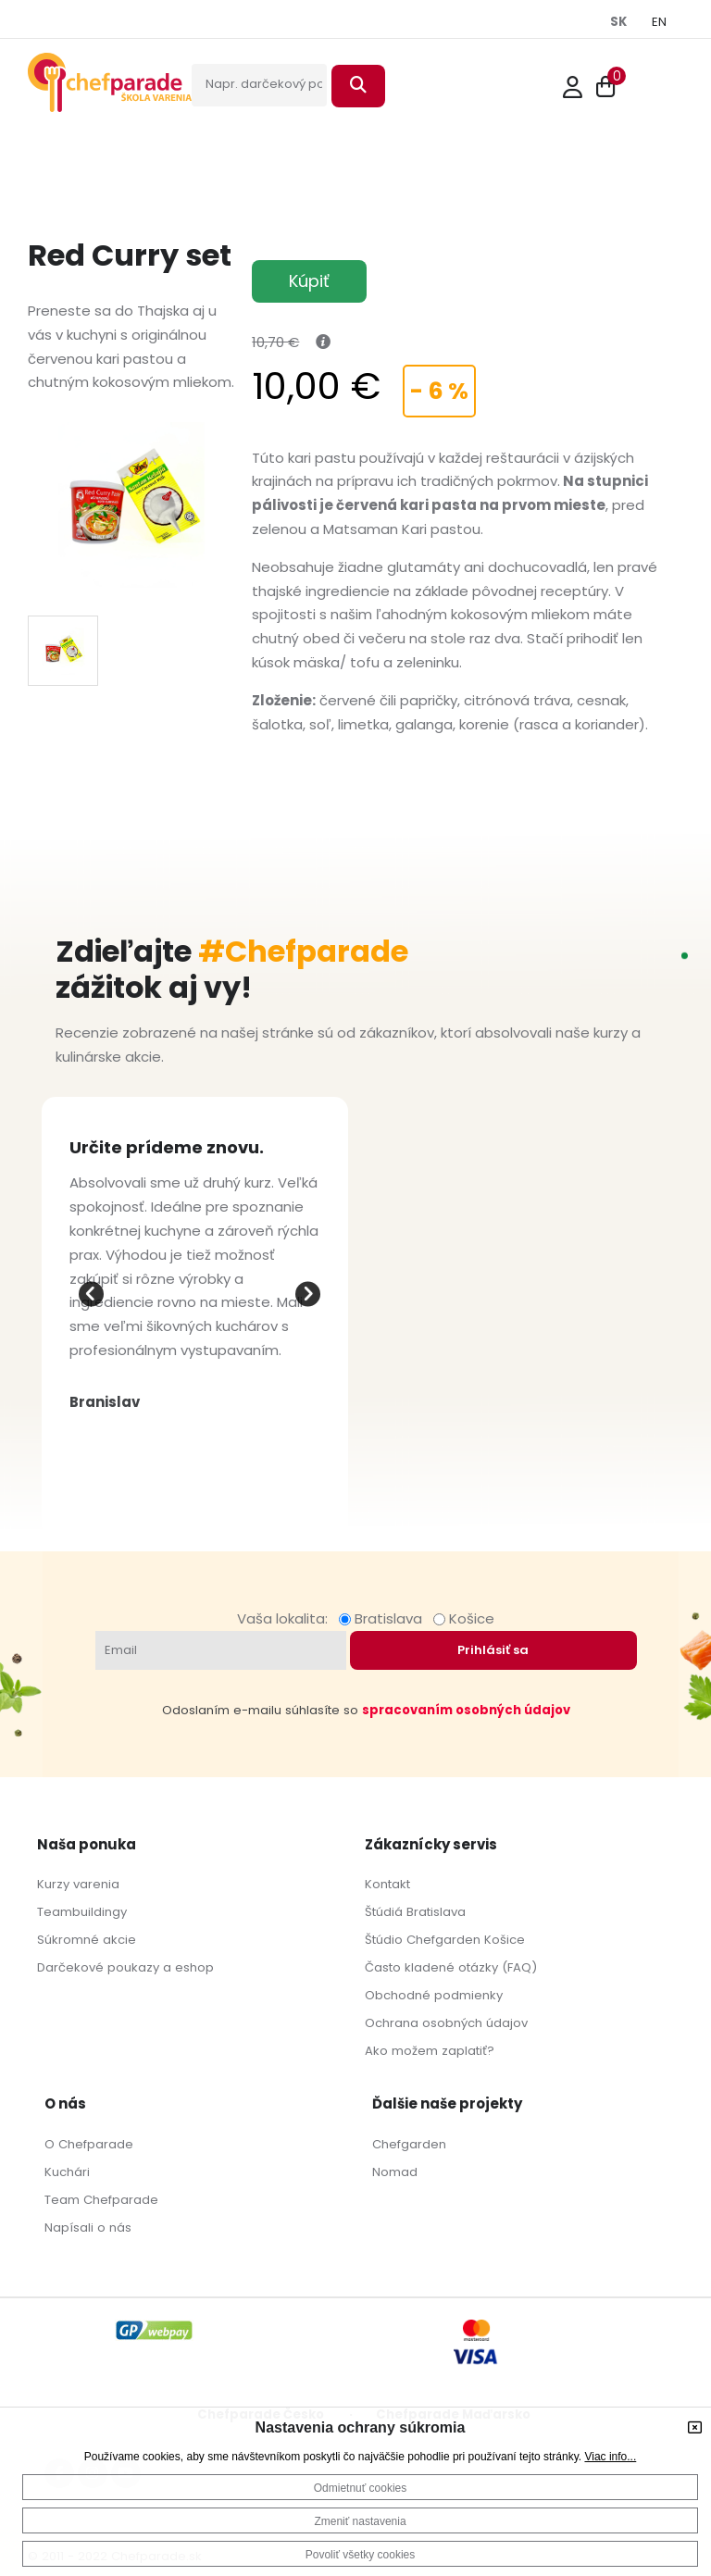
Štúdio (384, 1939)
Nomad (395, 2172)
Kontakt (387, 1884)
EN (659, 22)
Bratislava (384, 1618)
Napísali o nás (87, 2227)
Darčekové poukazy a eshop (125, 1967)
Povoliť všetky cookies (361, 2554)
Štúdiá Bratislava (415, 1912)
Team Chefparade (101, 2200)
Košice (463, 1618)
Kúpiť (309, 280)
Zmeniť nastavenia (359, 2521)
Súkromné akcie (86, 1939)
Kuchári (67, 2172)
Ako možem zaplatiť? (429, 2051)
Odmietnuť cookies (360, 2488)
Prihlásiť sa (493, 1650)
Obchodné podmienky (434, 1995)
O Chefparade (88, 2144)
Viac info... (610, 2456)
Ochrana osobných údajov (446, 2023)
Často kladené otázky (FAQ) (451, 1967)
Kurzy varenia (78, 1884)
